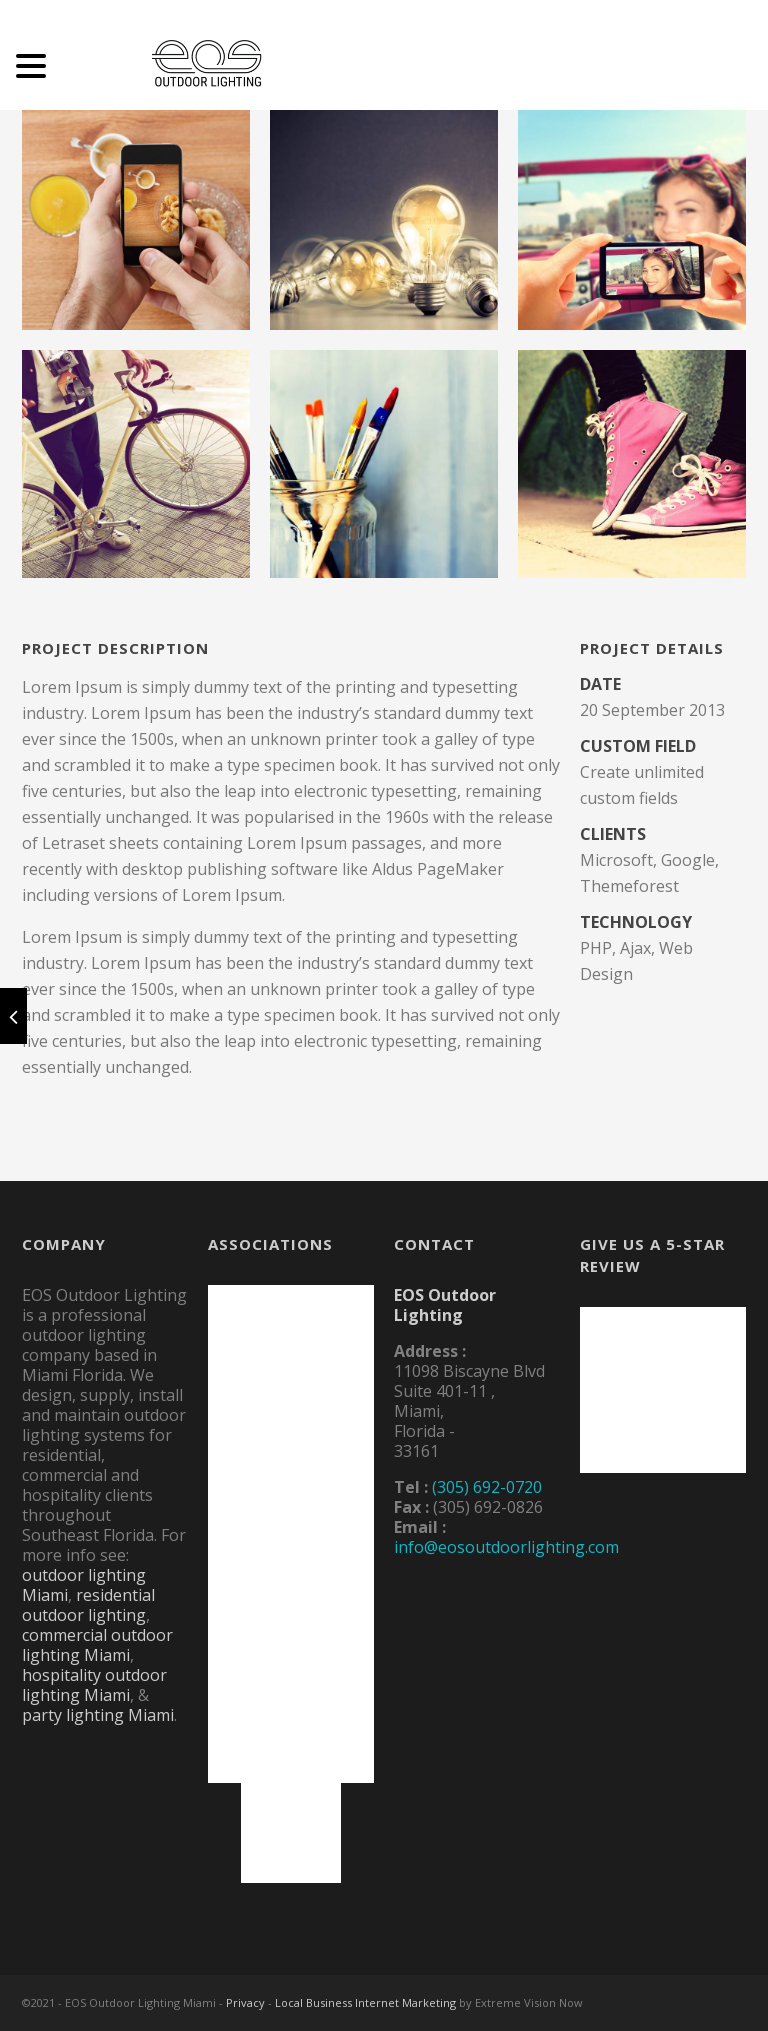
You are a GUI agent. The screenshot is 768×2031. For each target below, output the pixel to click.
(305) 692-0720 (487, 1487)
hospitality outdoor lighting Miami (94, 1685)
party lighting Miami (98, 1715)
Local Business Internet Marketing (365, 2002)
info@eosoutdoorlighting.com (506, 1547)
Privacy (245, 2002)
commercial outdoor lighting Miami (97, 1645)
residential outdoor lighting (88, 1605)
